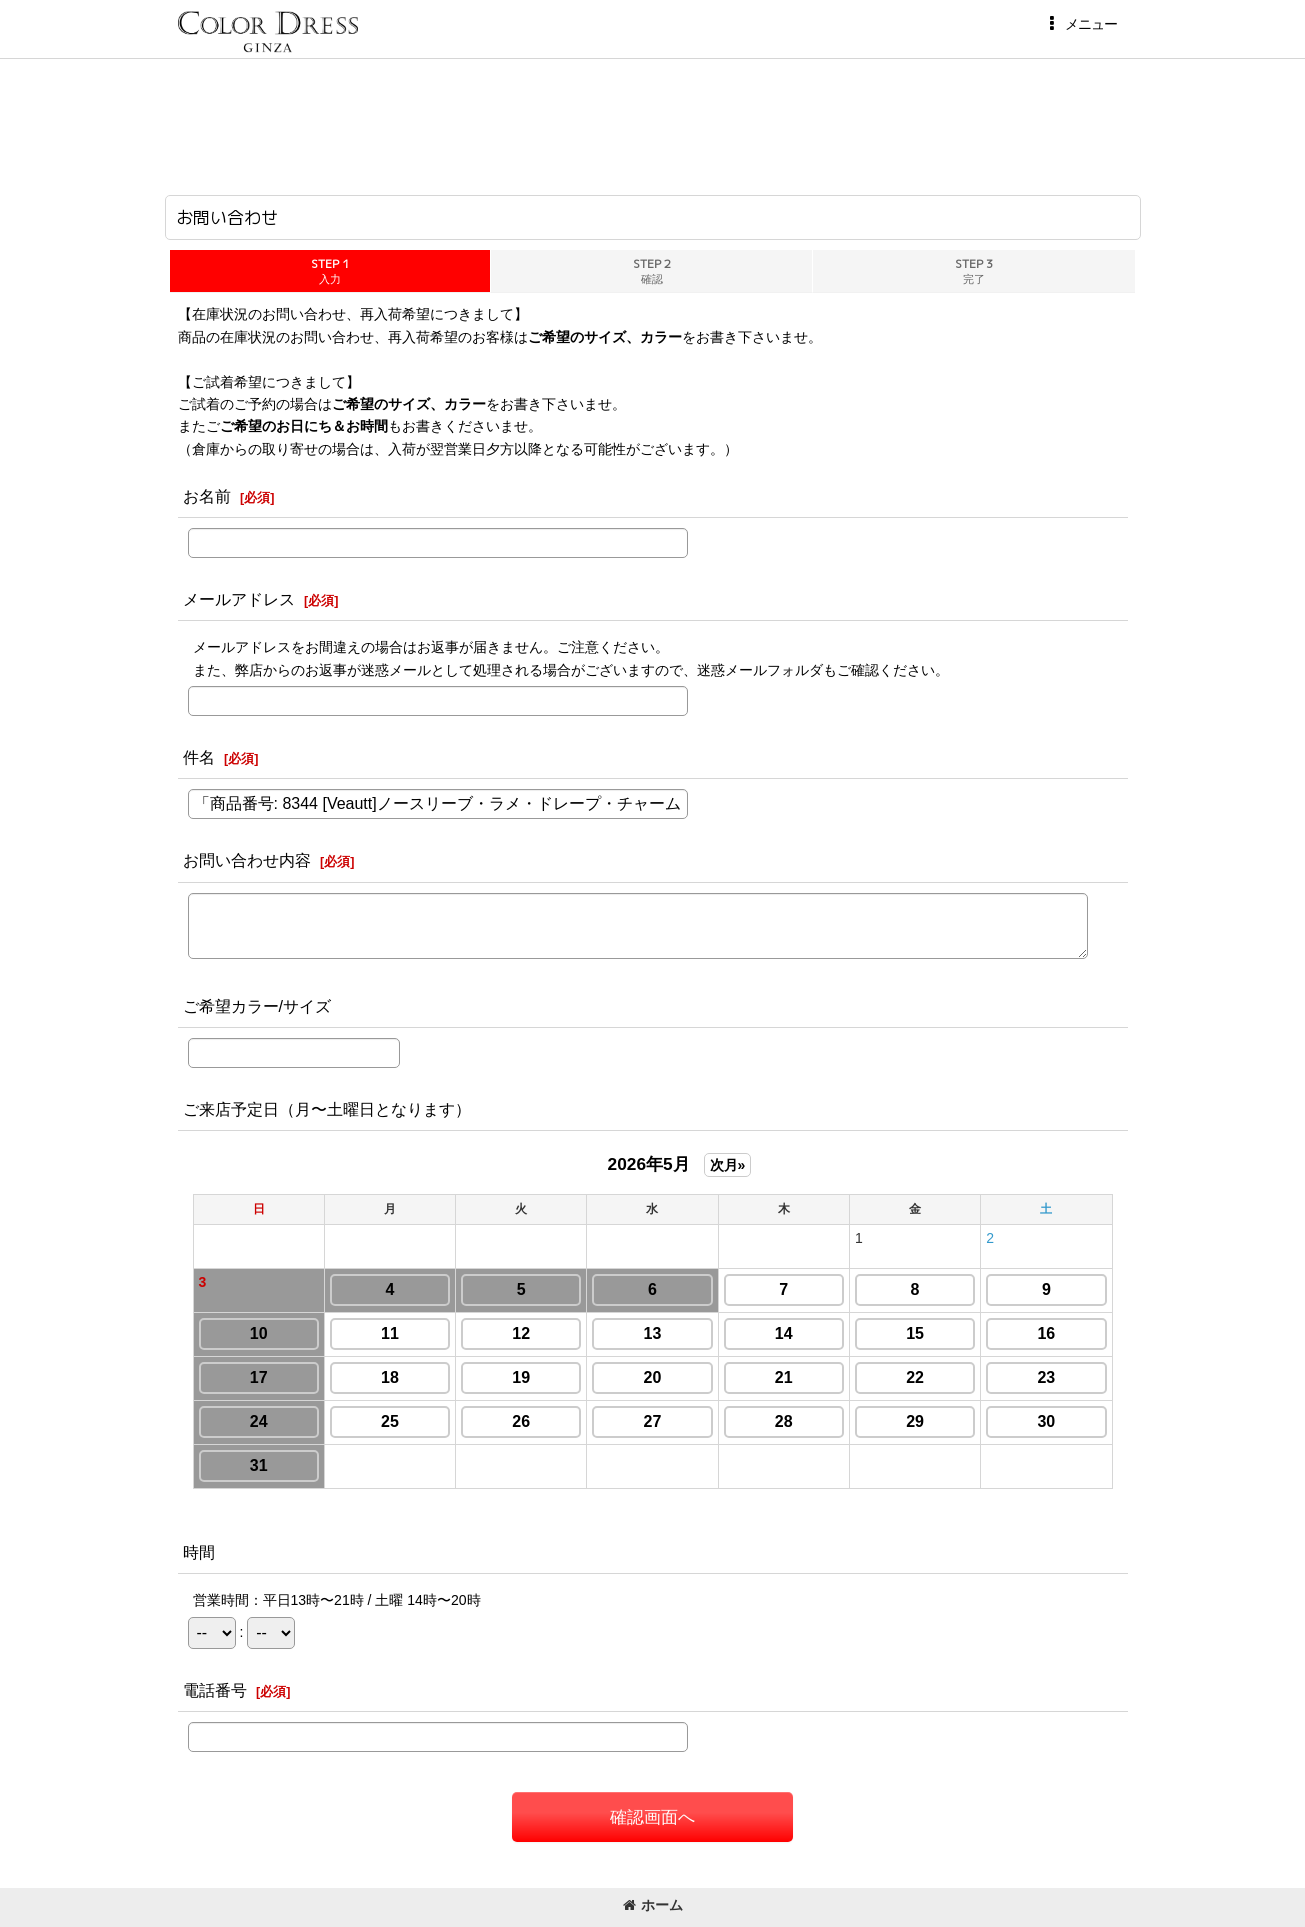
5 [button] (521, 1289)
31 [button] (259, 1465)
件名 (199, 757)
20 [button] (653, 1377)
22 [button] (915, 1377)
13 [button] (653, 1333)
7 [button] (783, 1289)
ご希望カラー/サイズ (257, 1006)
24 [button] (259, 1421)
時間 (199, 1552)
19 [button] (521, 1377)
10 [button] (259, 1333)
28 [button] (784, 1421)
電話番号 (215, 1690)
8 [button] (915, 1289)
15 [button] (915, 1333)
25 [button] (390, 1421)
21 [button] (784, 1377)
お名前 (207, 496)
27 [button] (653, 1421)
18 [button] (390, 1377)
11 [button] (390, 1333)
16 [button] (1046, 1333)
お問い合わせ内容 (247, 860)
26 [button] (521, 1421)
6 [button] (652, 1289)
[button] (1080, 24)
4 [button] (389, 1289)
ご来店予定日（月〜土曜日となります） (327, 1109)
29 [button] (915, 1421)
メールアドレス (239, 599)
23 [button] (1046, 1377)
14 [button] (784, 1333)
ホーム (653, 1905)
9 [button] (1046, 1289)
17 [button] (259, 1377)
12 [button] (521, 1333)
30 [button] (1046, 1421)
